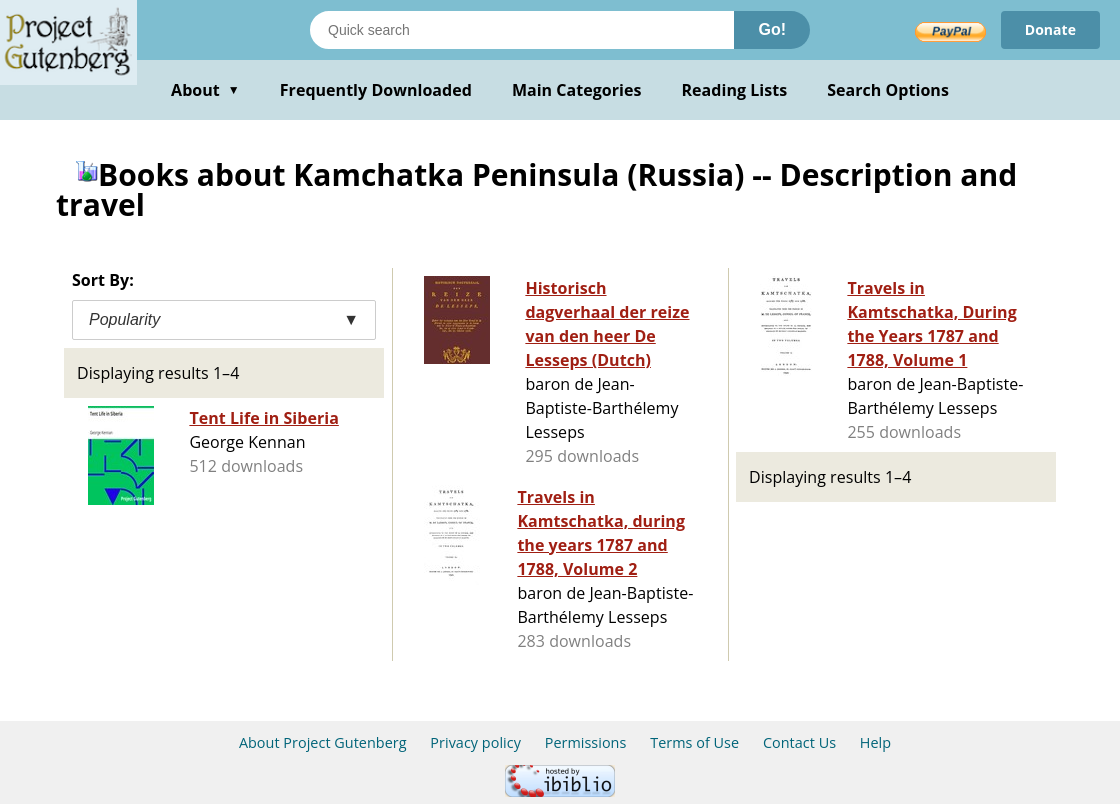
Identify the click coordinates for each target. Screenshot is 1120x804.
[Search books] (522, 30)
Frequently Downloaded (376, 90)
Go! (772, 29)
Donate (1050, 29)
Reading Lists (735, 90)
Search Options (888, 90)
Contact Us (799, 742)
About (205, 90)
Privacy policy (475, 742)
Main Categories (577, 90)
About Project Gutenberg (323, 742)
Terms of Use (694, 742)
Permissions (586, 742)
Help (875, 742)
